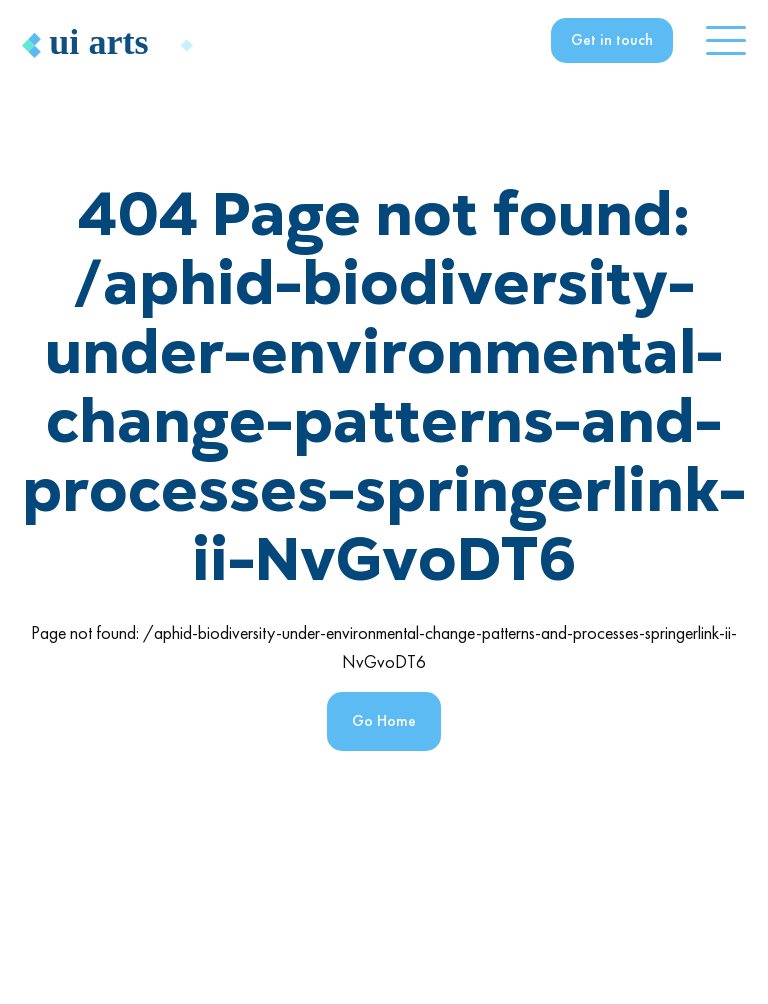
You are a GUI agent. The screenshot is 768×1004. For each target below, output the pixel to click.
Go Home (384, 720)
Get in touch (612, 39)
